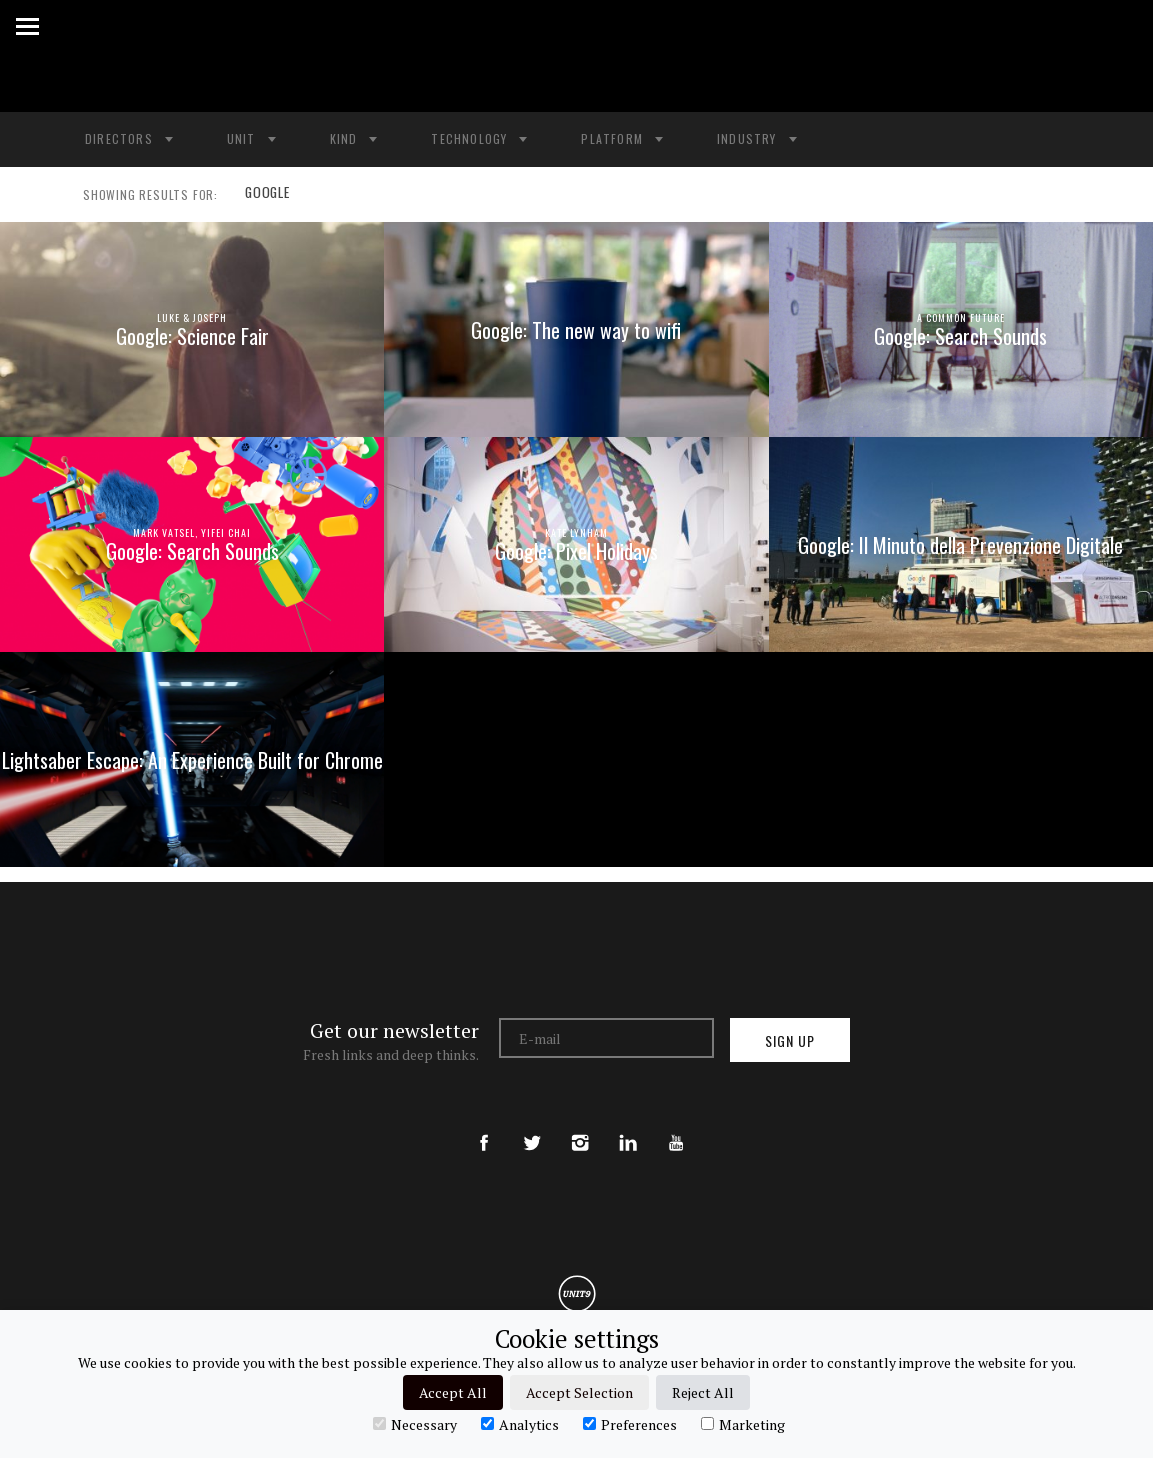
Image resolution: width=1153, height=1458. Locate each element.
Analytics (520, 1424)
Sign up (790, 1040)
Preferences (630, 1424)
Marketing (743, 1424)
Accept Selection (579, 1392)
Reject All (703, 1392)
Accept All (453, 1392)
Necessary (415, 1424)
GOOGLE (265, 195)
